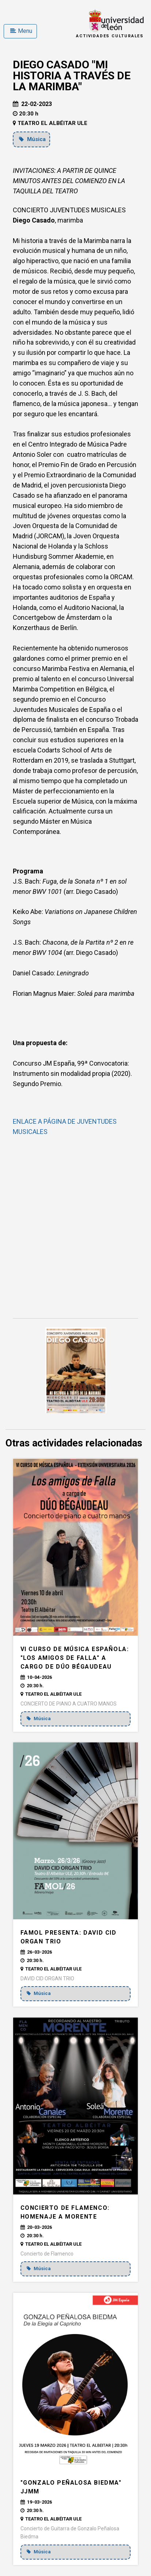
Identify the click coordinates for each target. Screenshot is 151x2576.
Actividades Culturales (110, 36)
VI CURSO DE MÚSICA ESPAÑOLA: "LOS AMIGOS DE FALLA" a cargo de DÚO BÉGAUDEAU (74, 1658)
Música (32, 139)
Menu (21, 30)
